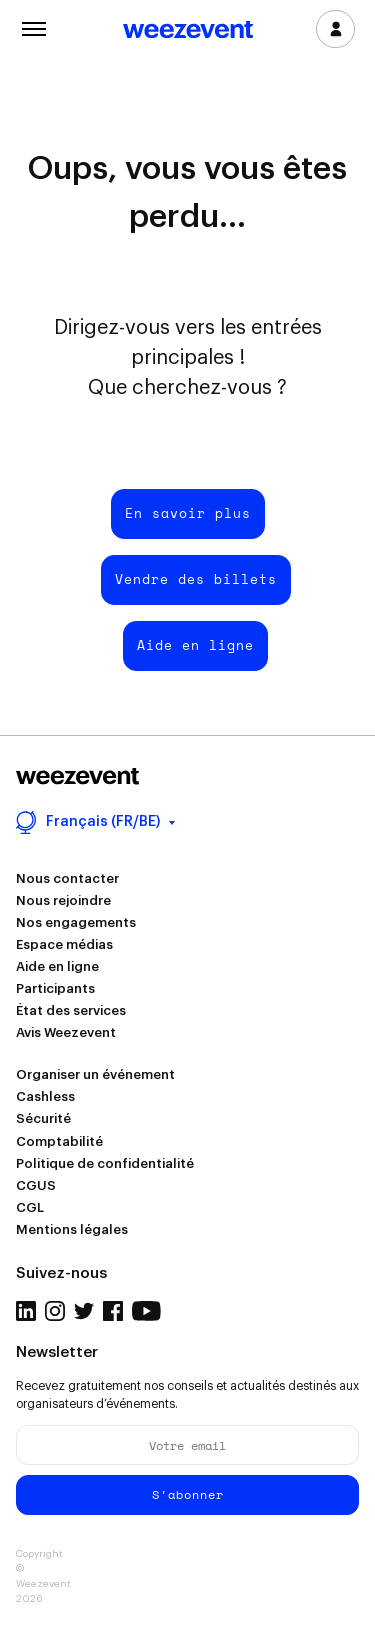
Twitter (84, 1311)
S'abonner (188, 1494)
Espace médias (64, 944)
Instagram (55, 1311)
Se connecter (335, 29)
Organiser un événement (95, 1074)
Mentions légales (72, 1229)
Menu (34, 27)
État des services (71, 1010)
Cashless (45, 1096)
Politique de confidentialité (105, 1163)
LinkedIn (26, 1311)
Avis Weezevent (66, 1032)
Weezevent (188, 31)
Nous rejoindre (63, 900)
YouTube (146, 1311)
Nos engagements (76, 922)
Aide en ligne (195, 645)
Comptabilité (59, 1141)
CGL (30, 1207)
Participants (55, 988)
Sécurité (43, 1118)
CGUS (36, 1185)
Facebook (113, 1311)
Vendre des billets (196, 579)
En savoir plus (188, 513)
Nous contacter (67, 878)
